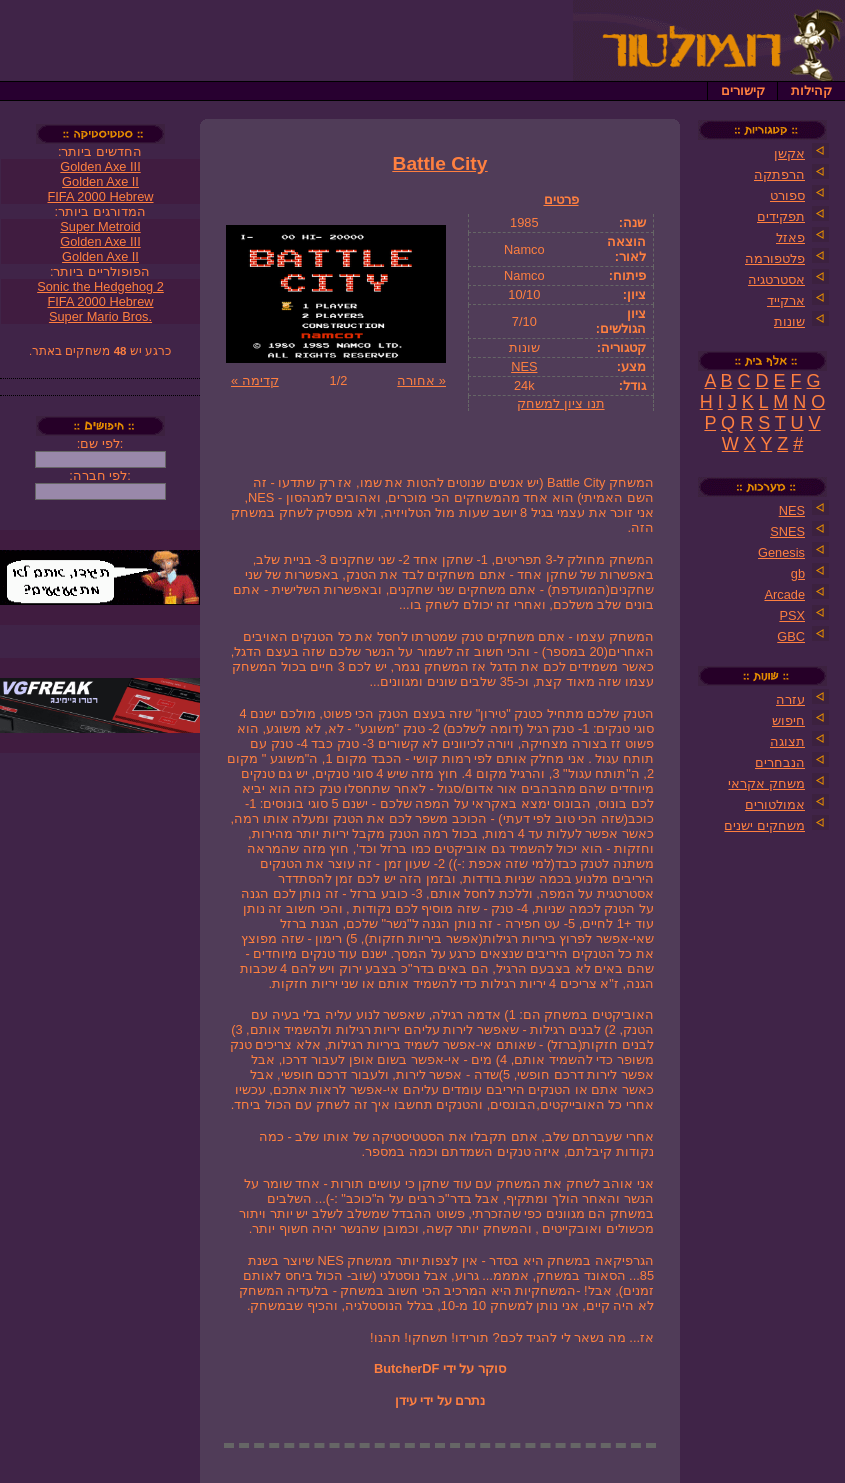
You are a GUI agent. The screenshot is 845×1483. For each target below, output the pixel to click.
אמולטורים (775, 804)
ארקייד (786, 300)
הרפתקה (779, 174)
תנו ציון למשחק (560, 403)
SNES (787, 531)
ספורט (787, 195)
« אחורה (421, 380)
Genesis (781, 552)
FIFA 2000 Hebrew (101, 196)
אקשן (789, 153)
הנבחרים (780, 762)
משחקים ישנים (764, 825)
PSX (792, 615)
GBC (791, 636)
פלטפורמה (775, 258)
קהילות (811, 90)
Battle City (440, 163)
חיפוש (788, 720)
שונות (789, 321)
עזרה (790, 699)
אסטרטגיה (776, 279)
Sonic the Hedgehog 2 (100, 286)
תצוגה (787, 741)
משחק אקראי (766, 783)
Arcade (784, 594)
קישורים (743, 90)
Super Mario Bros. (100, 316)
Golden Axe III (100, 166)
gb (798, 573)
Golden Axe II (100, 181)
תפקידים (781, 216)
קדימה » (255, 380)
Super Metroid (100, 226)
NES (524, 366)
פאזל (790, 237)
